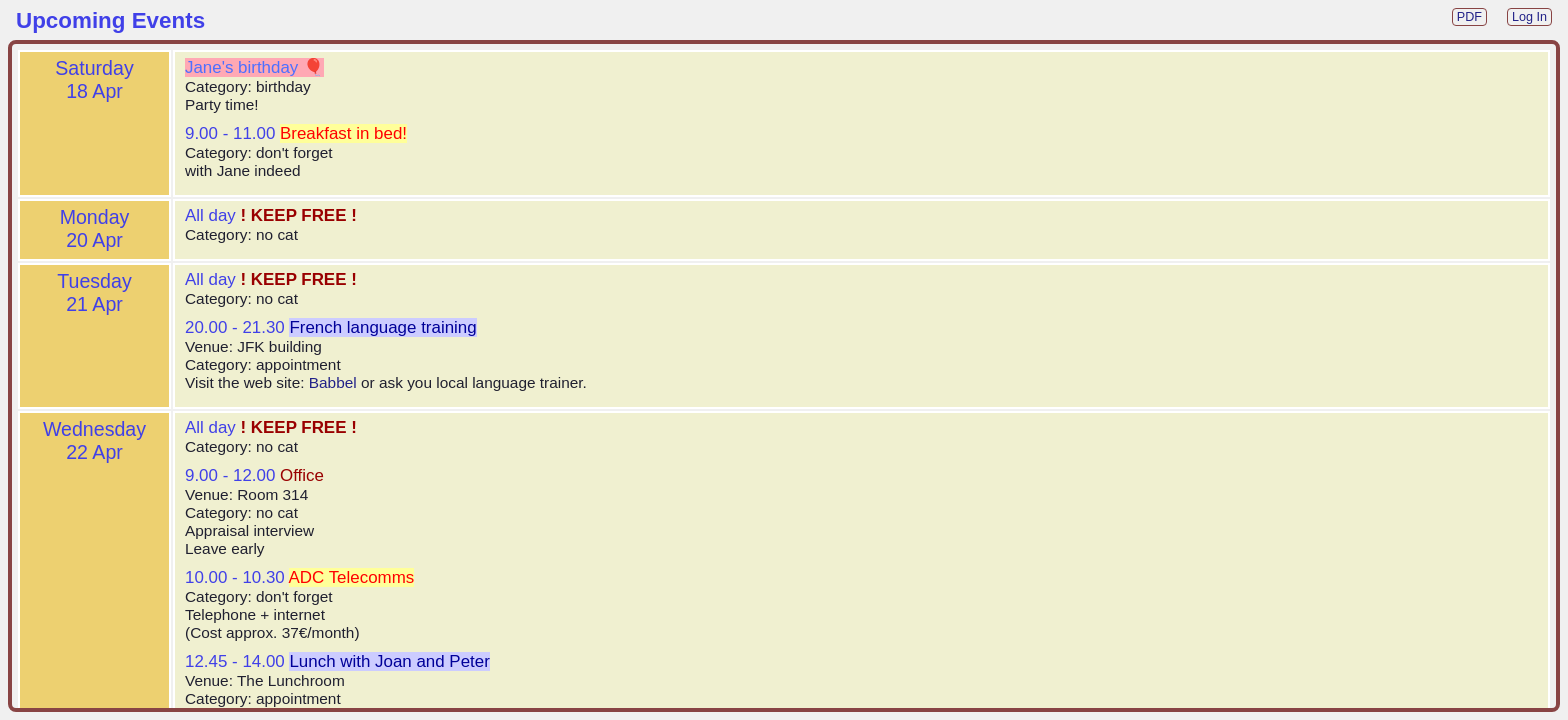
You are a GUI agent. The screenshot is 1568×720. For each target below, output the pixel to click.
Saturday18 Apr (94, 79)
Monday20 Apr (95, 228)
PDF (1469, 17)
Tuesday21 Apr (94, 292)
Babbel (333, 382)
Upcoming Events (110, 20)
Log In (1529, 17)
